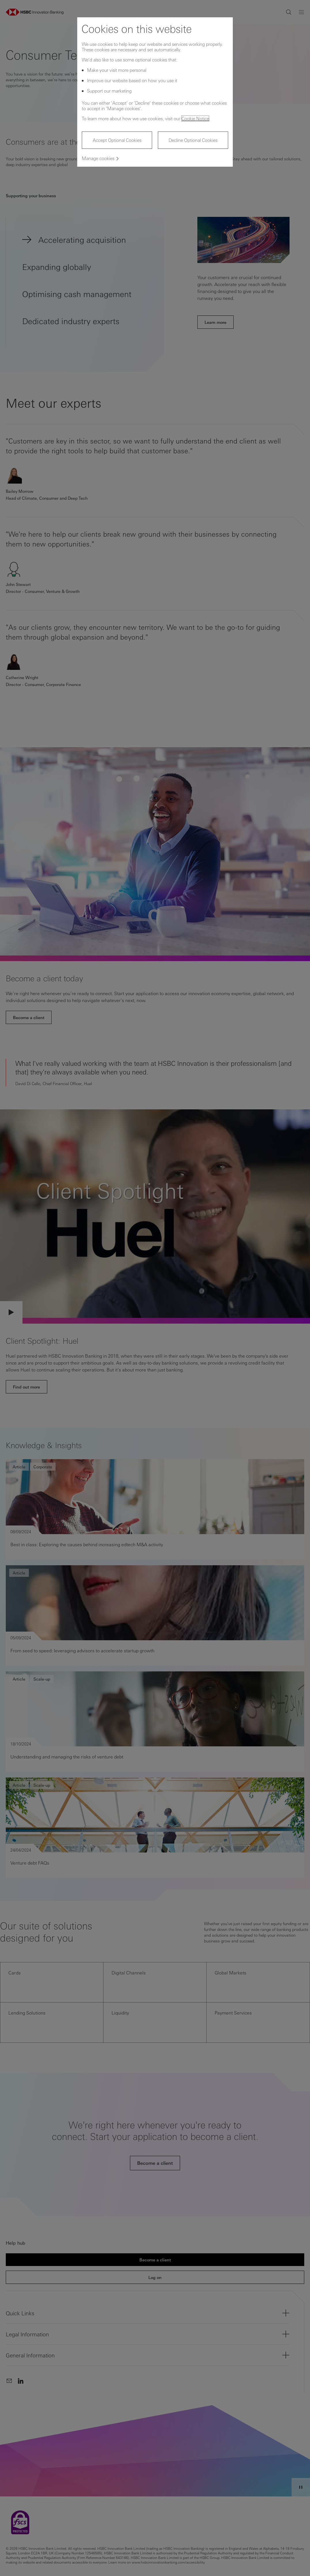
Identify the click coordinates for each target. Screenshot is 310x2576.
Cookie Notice (195, 118)
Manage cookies (98, 158)
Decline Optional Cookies (193, 140)
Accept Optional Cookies (117, 140)
